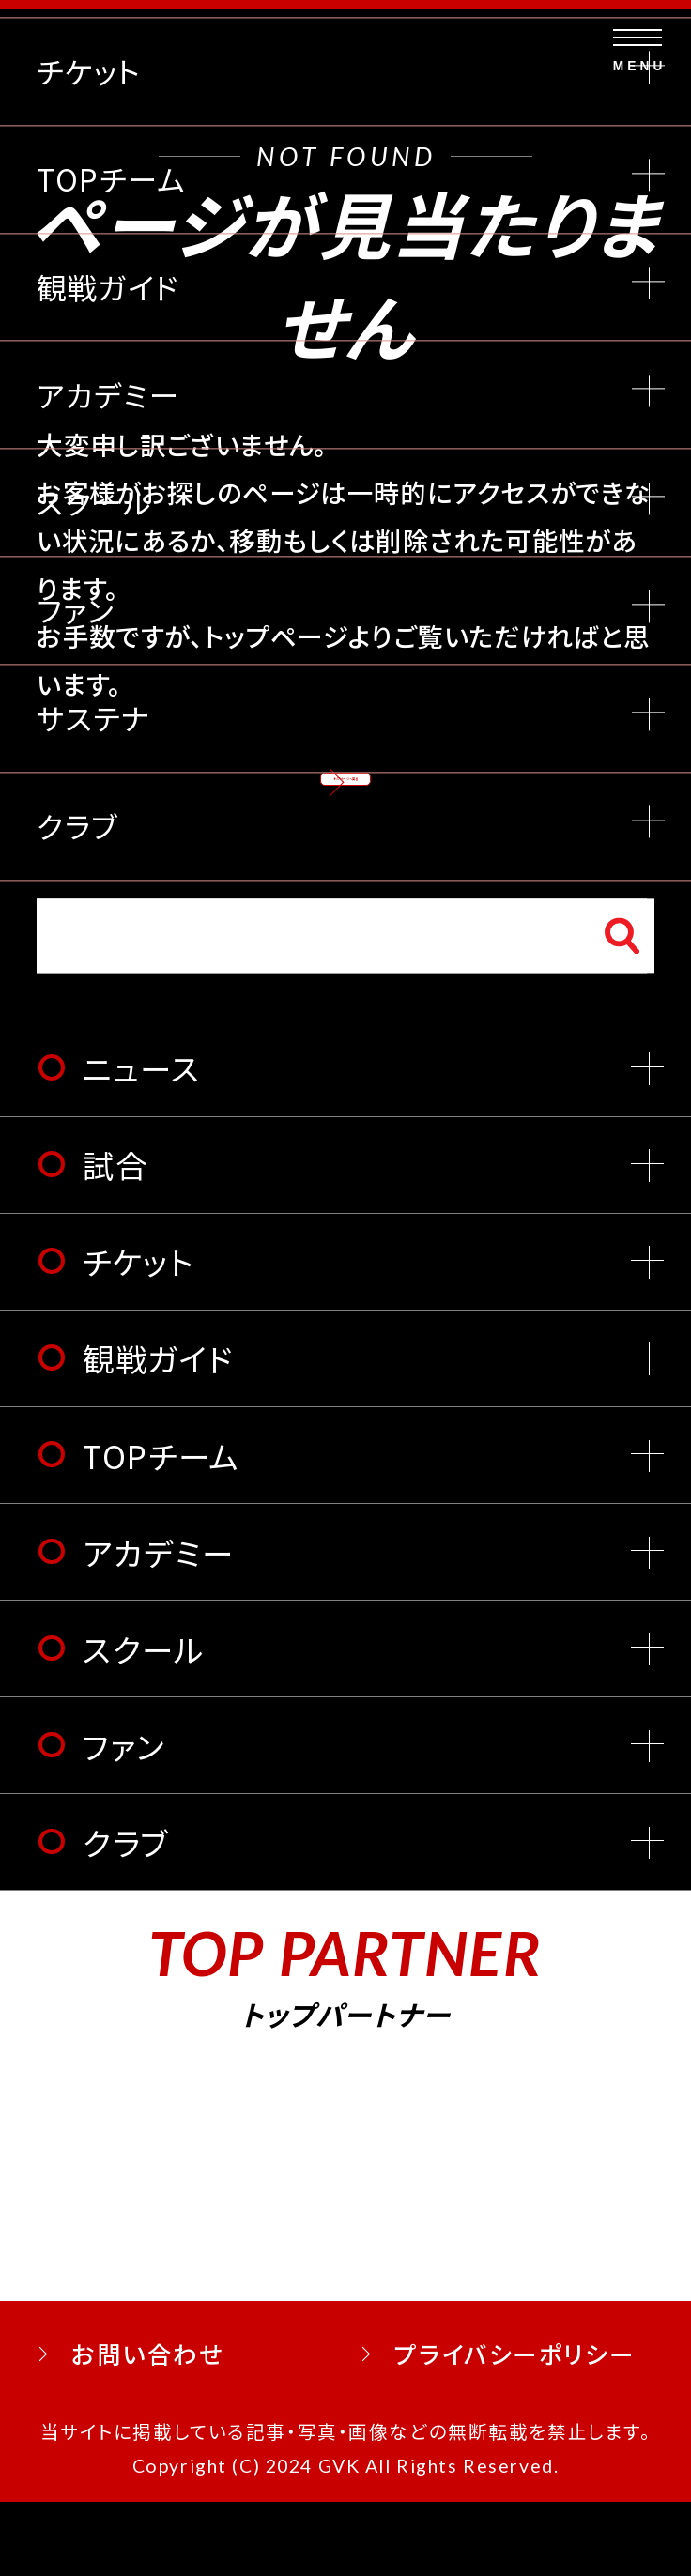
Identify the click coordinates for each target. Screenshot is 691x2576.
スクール (143, 1722)
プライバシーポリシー (514, 2427)
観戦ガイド (158, 1432)
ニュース (141, 1142)
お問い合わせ (147, 2427)
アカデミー (158, 1625)
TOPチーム (160, 1529)
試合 (115, 1239)
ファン (124, 1819)
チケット (138, 1335)
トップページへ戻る (345, 806)
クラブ (126, 1916)
